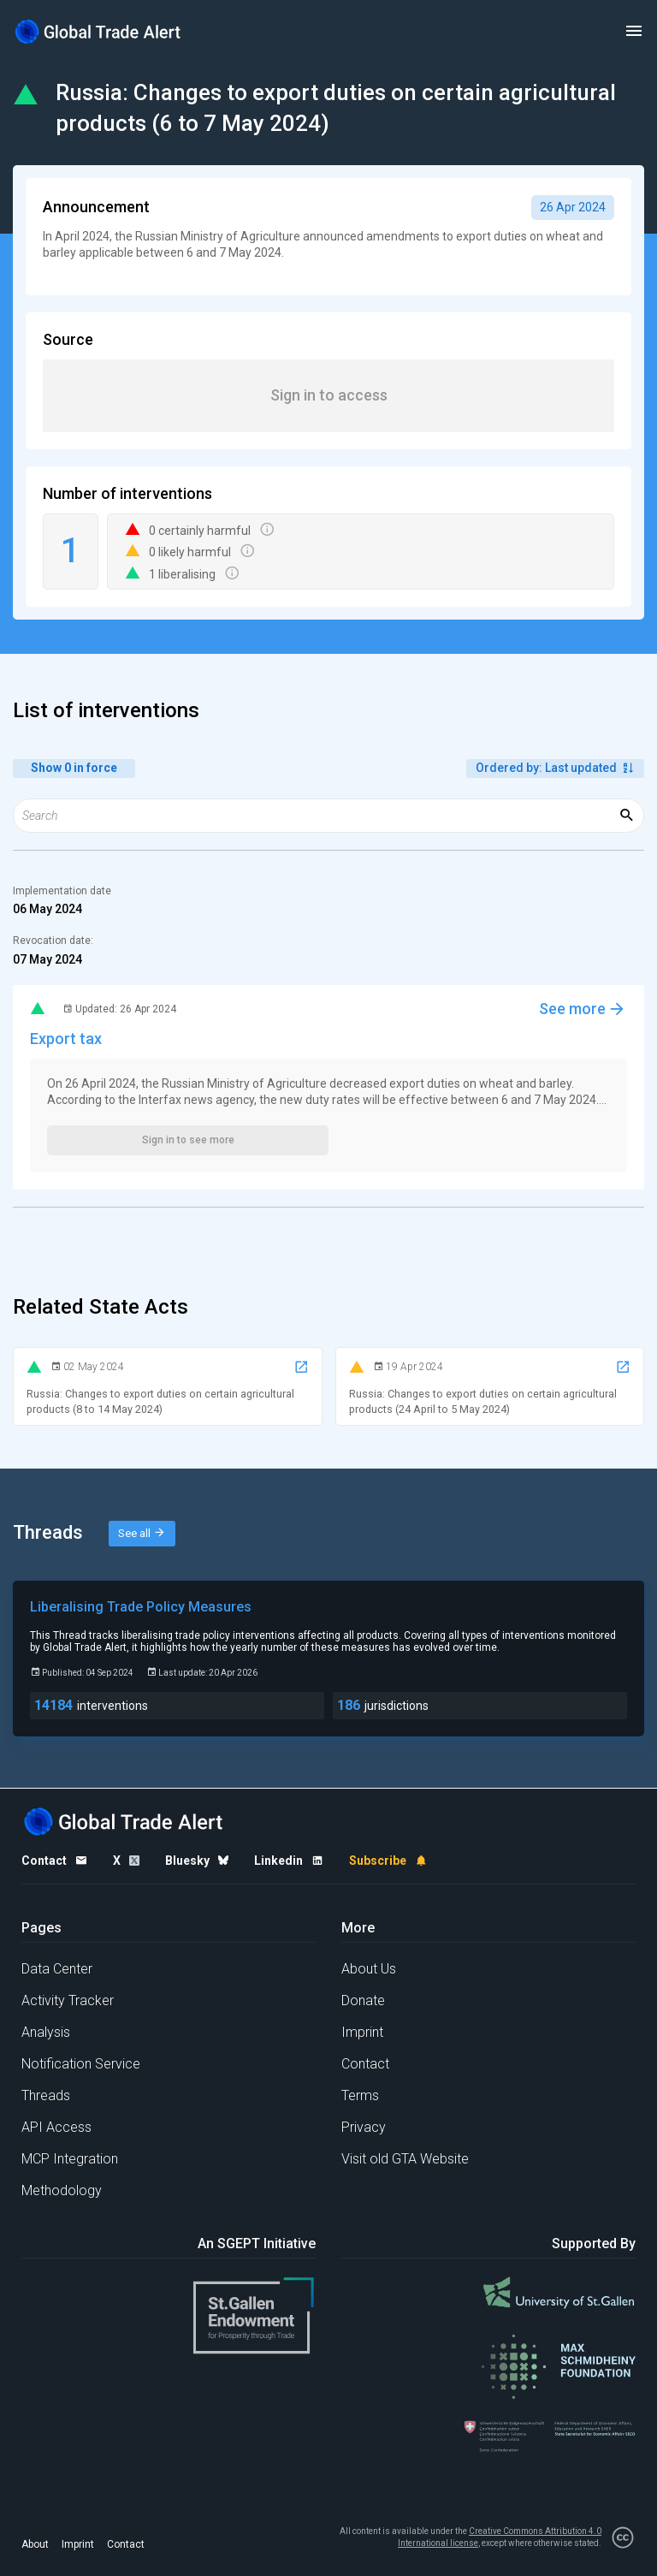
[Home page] (98, 31)
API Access (56, 2127)
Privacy (363, 2127)
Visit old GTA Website (405, 2159)
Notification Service (80, 2064)
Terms (360, 2095)
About (35, 2544)
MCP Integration (69, 2159)
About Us (368, 1969)
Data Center (56, 1969)
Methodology (61, 2190)
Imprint (362, 2032)
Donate (363, 2000)
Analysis (45, 2032)
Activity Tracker (67, 2000)
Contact (365, 2064)
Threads (45, 2095)
